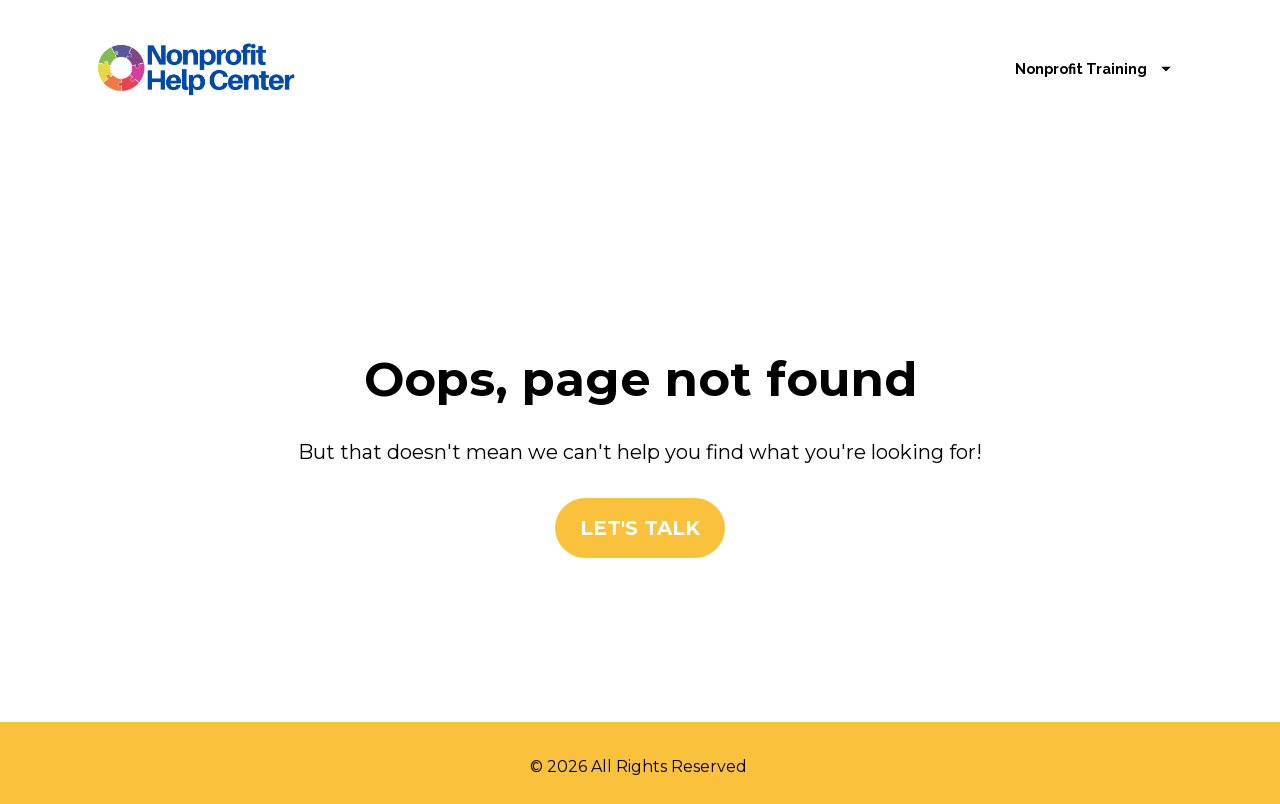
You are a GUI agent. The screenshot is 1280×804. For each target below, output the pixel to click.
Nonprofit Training (1093, 68)
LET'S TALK (640, 523)
